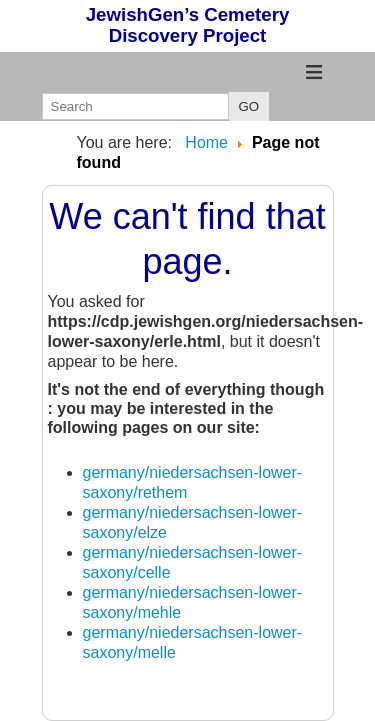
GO (249, 106)
